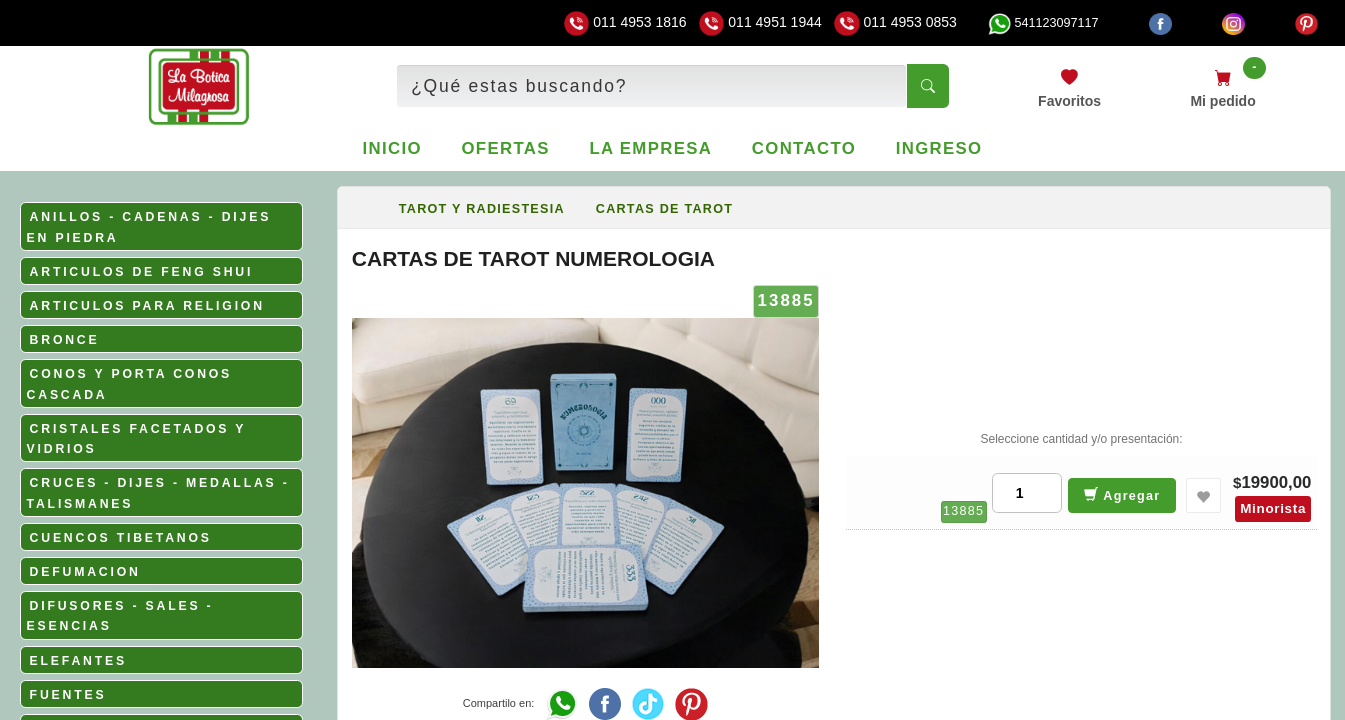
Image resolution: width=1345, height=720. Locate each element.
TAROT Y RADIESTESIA (482, 209)
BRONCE (65, 340)
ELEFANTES (78, 661)
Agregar (1122, 494)
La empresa (650, 148)
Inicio (392, 148)
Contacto (804, 148)
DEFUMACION (85, 572)
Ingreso (939, 148)
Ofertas (505, 148)
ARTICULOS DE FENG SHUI (142, 272)
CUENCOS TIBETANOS (121, 538)
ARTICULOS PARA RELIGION (147, 306)
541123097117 (1043, 23)
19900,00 (1276, 482)
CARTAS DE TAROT (664, 209)
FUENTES (68, 695)
